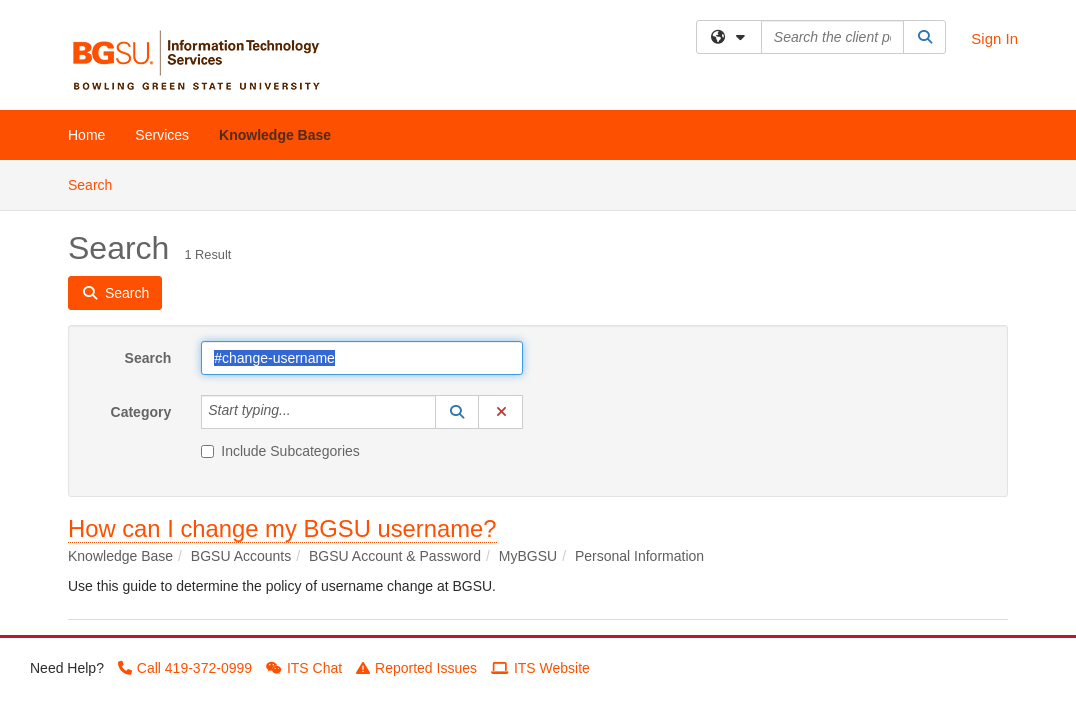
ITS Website (540, 668)
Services (162, 135)
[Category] (302, 412)
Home (86, 135)
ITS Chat (304, 668)
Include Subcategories (280, 451)
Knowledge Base (275, 135)
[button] (457, 412)
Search (97, 183)
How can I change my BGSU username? (282, 528)
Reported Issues (416, 668)
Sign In (994, 38)
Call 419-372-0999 (185, 668)
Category (141, 412)
